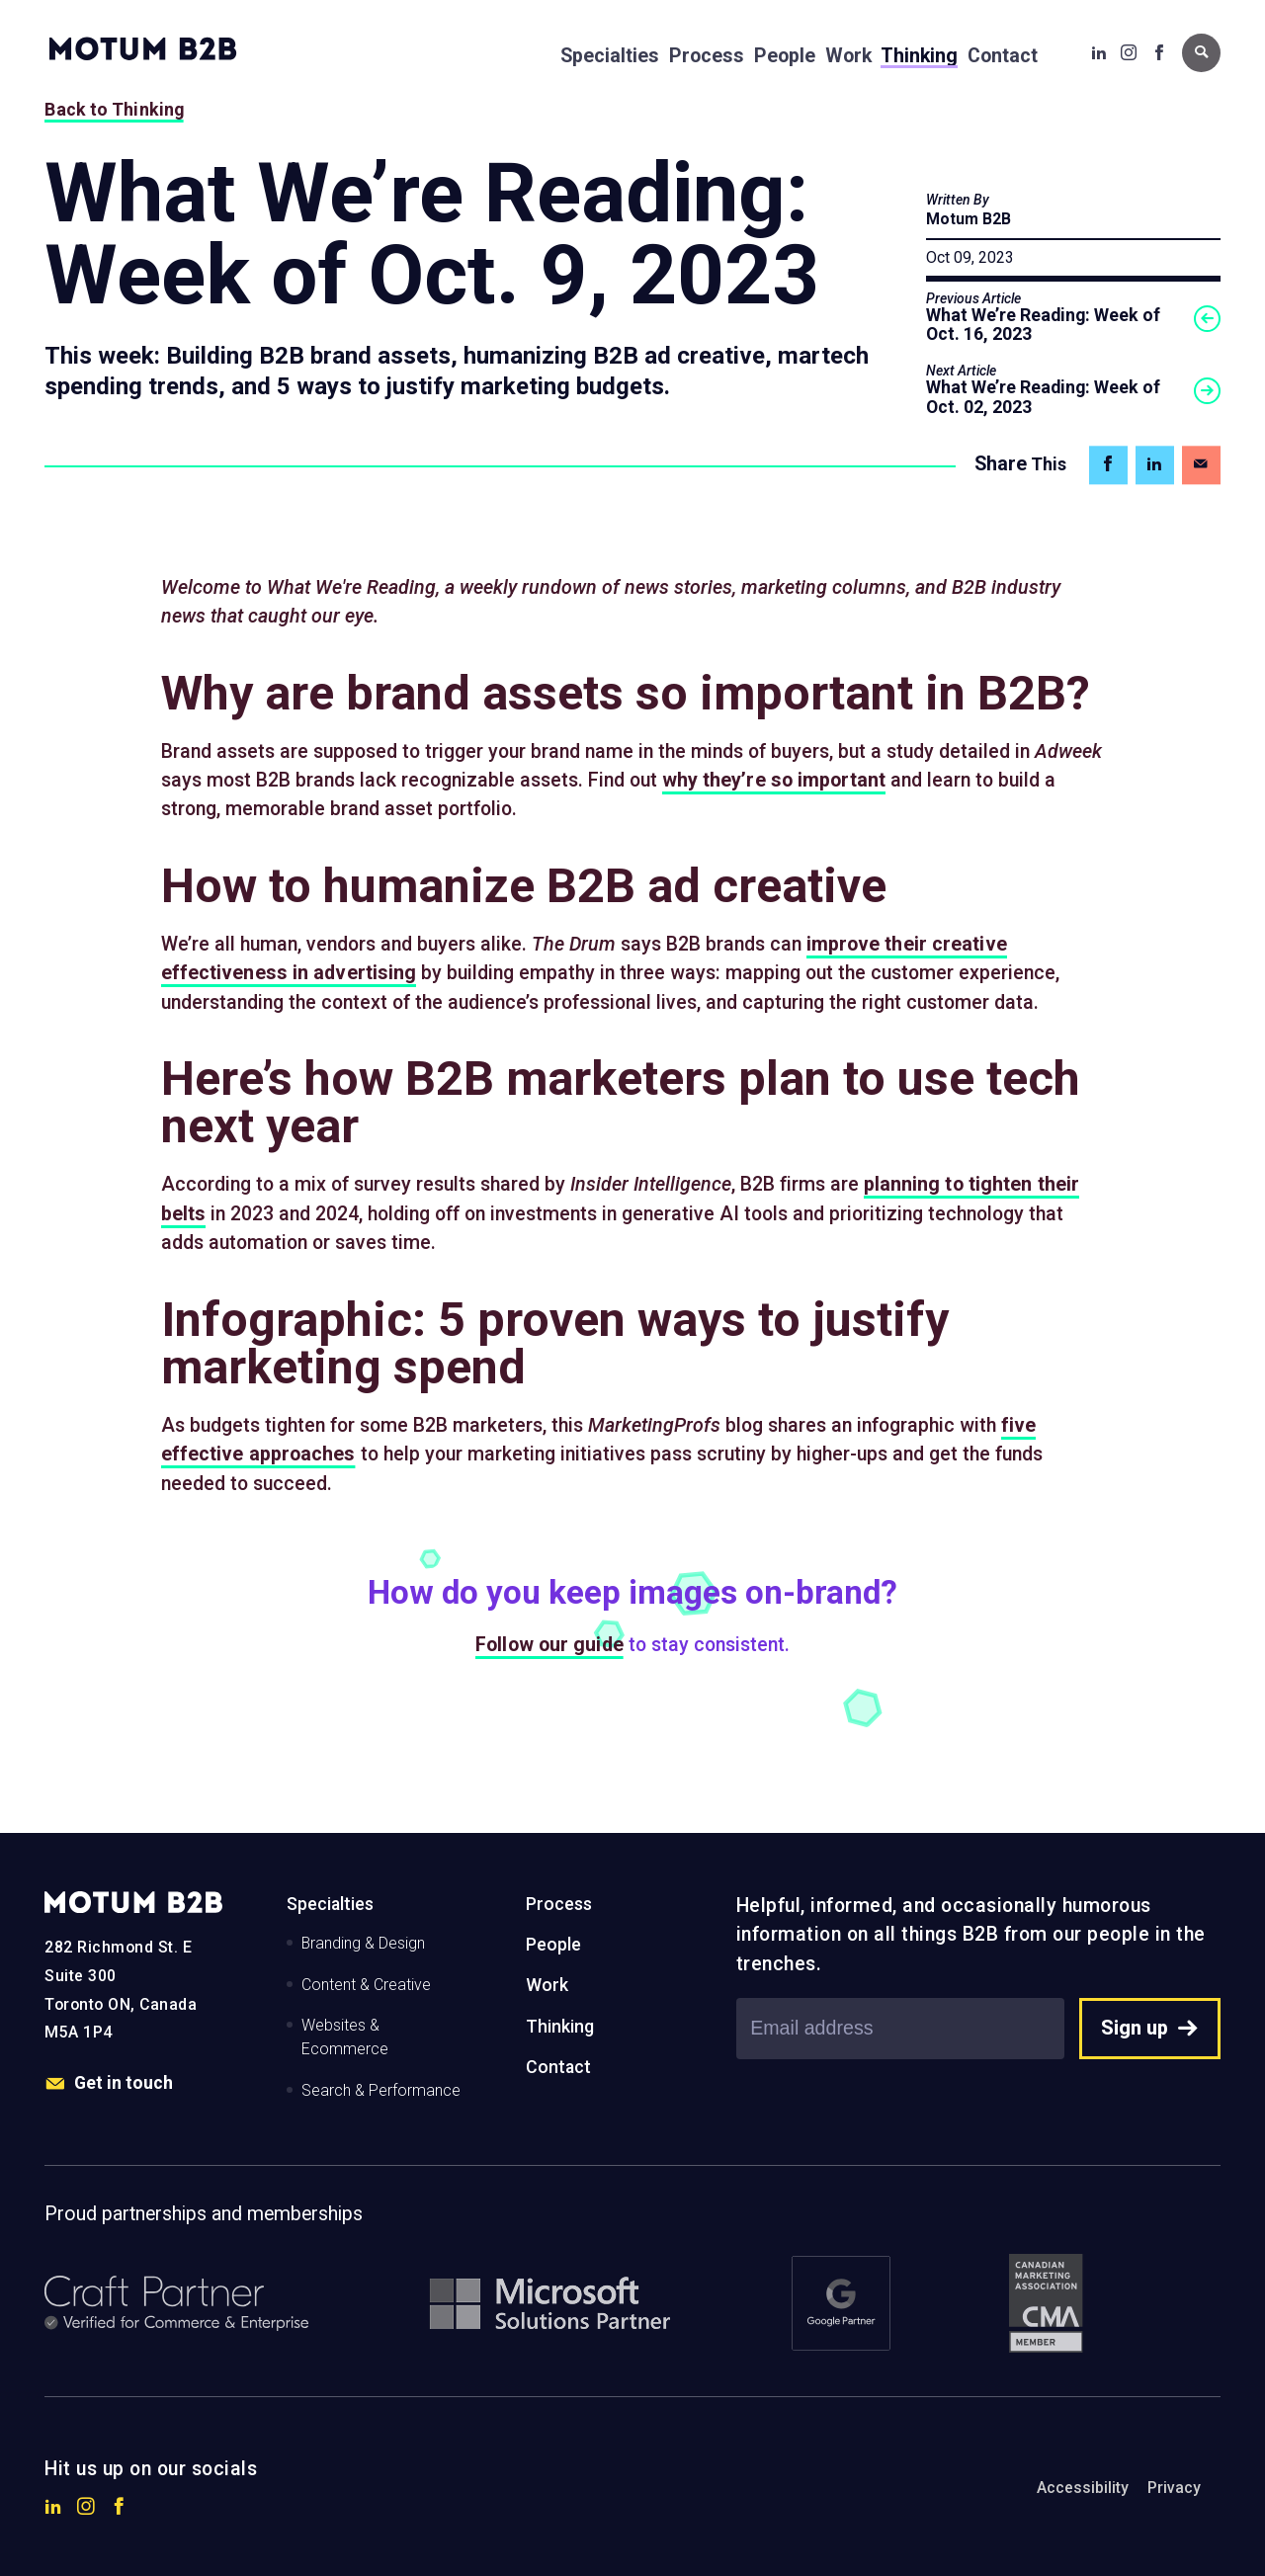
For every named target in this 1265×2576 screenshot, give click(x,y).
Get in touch (108, 2084)
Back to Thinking (114, 110)
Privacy (1174, 2487)
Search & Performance (381, 2090)
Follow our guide (549, 1644)
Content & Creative (366, 1984)
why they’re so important (774, 780)
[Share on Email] (1201, 465)
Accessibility (1083, 2487)
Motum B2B (968, 218)
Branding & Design (363, 1943)
